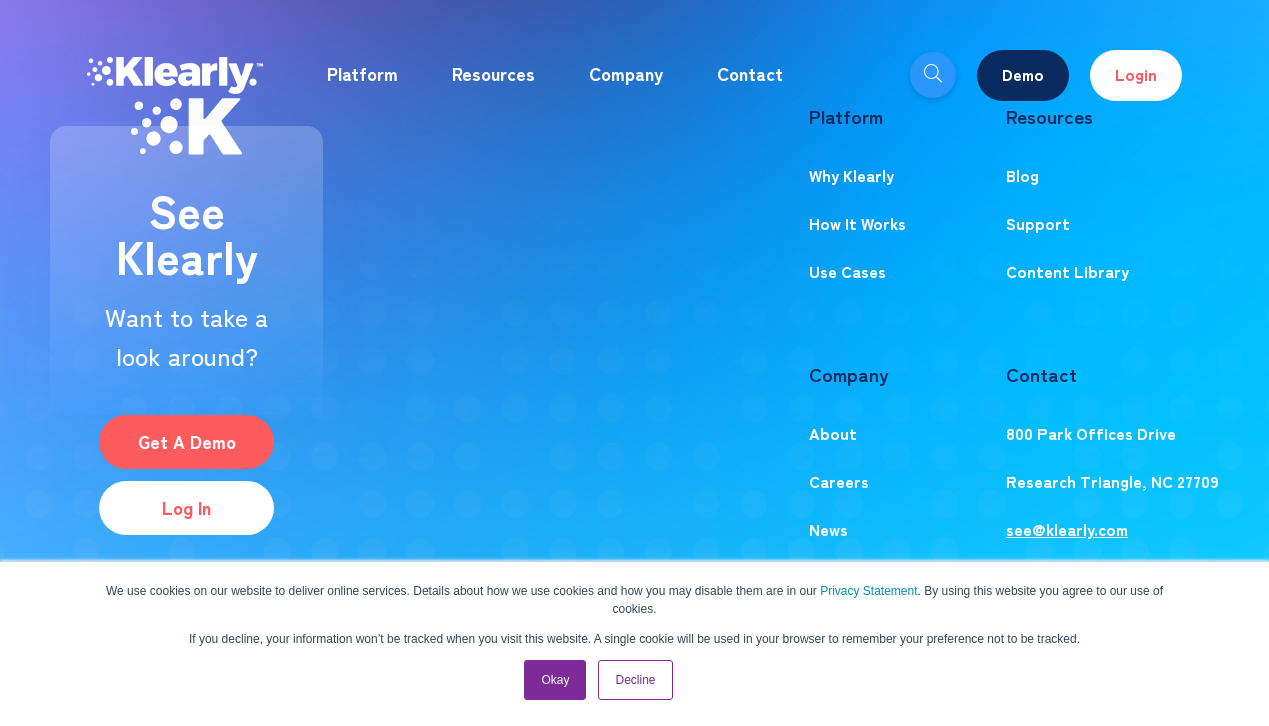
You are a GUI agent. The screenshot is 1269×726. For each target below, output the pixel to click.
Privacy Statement (868, 591)
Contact (750, 73)
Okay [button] (555, 680)
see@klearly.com (1067, 529)
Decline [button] (635, 680)
